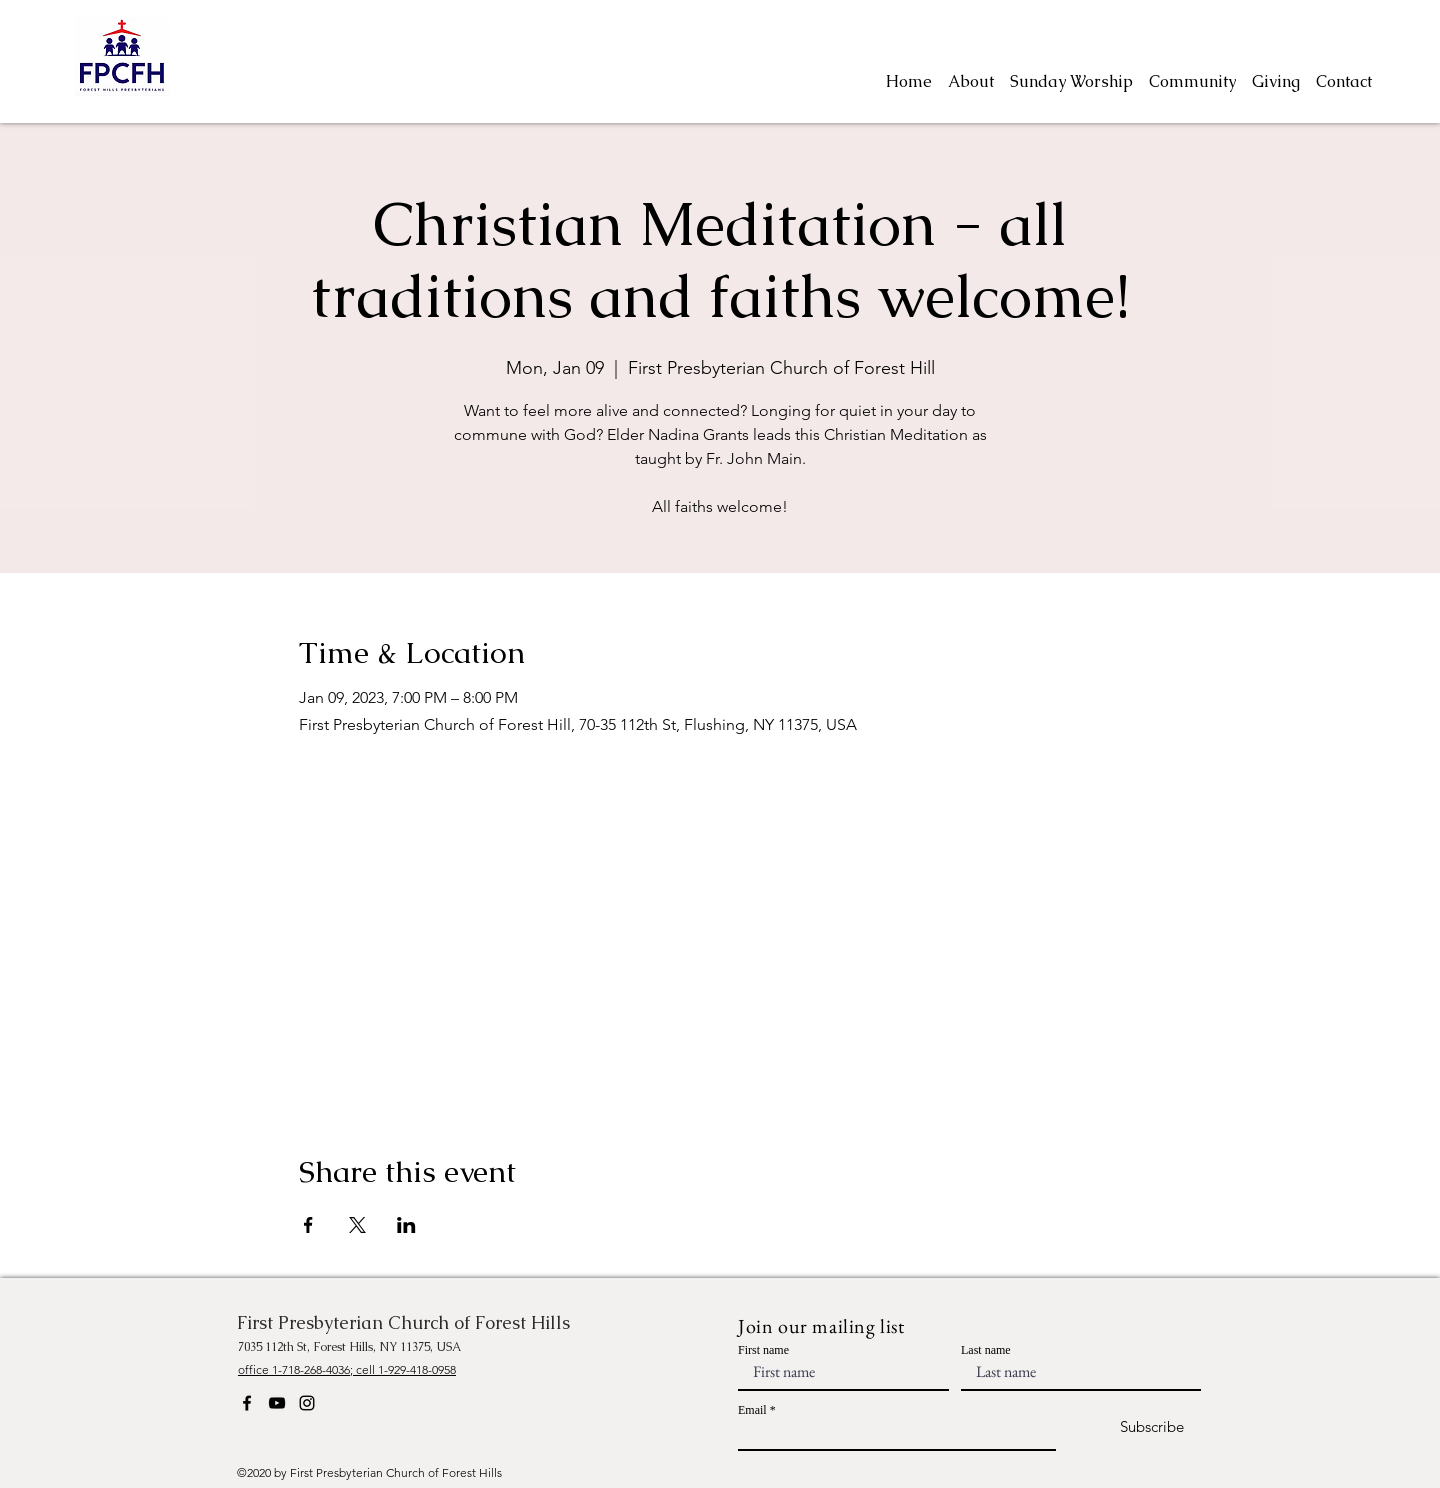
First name (763, 1350)
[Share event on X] (357, 1225)
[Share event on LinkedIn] (406, 1225)
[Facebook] (247, 1403)
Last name (986, 1350)
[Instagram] (307, 1403)
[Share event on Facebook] (308, 1225)
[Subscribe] (1134, 1427)
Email (752, 1410)
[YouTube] (277, 1403)
